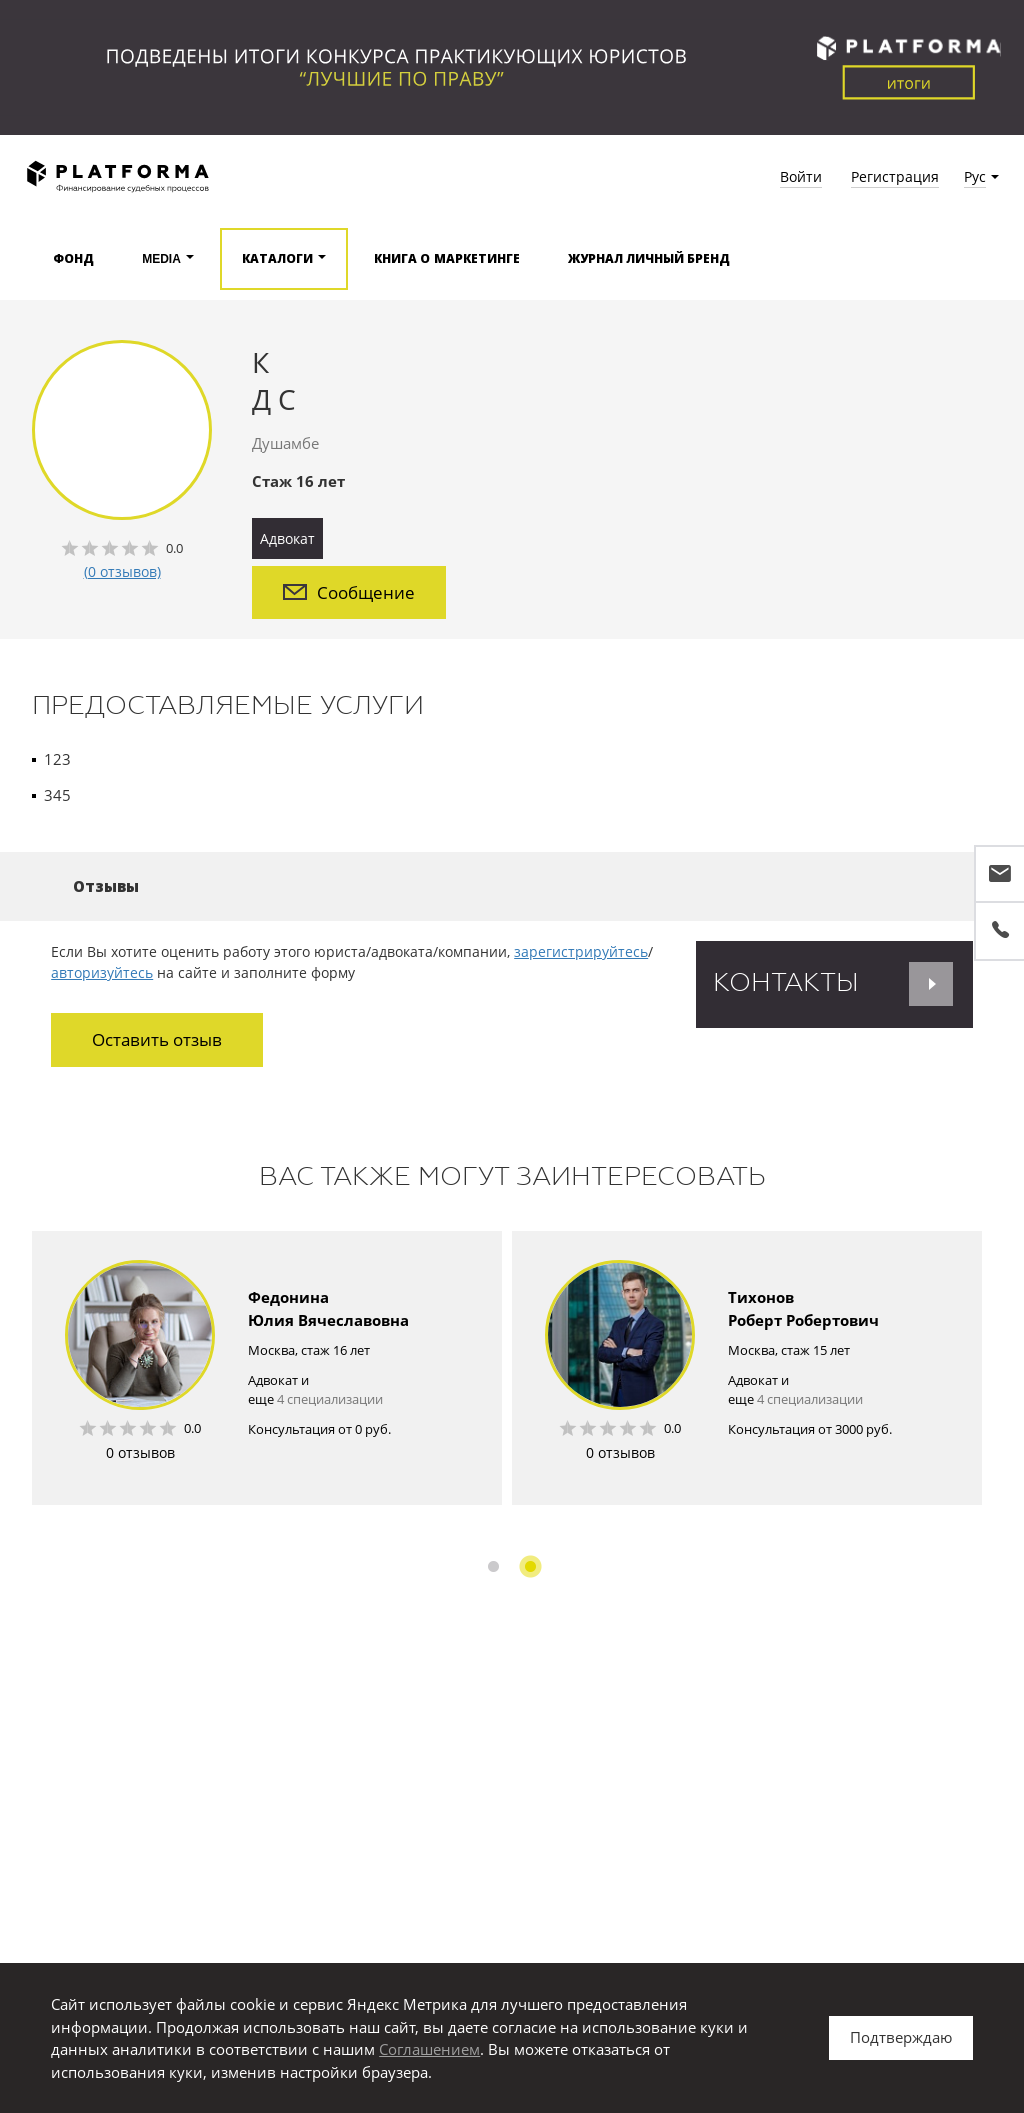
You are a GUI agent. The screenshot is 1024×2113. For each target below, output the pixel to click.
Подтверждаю (901, 2037)
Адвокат (287, 538)
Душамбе (285, 443)
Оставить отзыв (157, 1039)
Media (161, 259)
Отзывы (106, 886)
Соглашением (429, 2049)
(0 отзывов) (122, 571)
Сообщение (349, 592)
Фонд (73, 259)
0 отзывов (140, 1451)
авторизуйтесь (102, 972)
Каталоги (277, 259)
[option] (267, 1367)
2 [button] (530, 1565)
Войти (801, 176)
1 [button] (493, 1565)
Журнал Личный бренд (649, 259)
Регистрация (895, 176)
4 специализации (330, 1399)
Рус (975, 176)
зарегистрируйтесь (581, 951)
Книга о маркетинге (447, 259)
